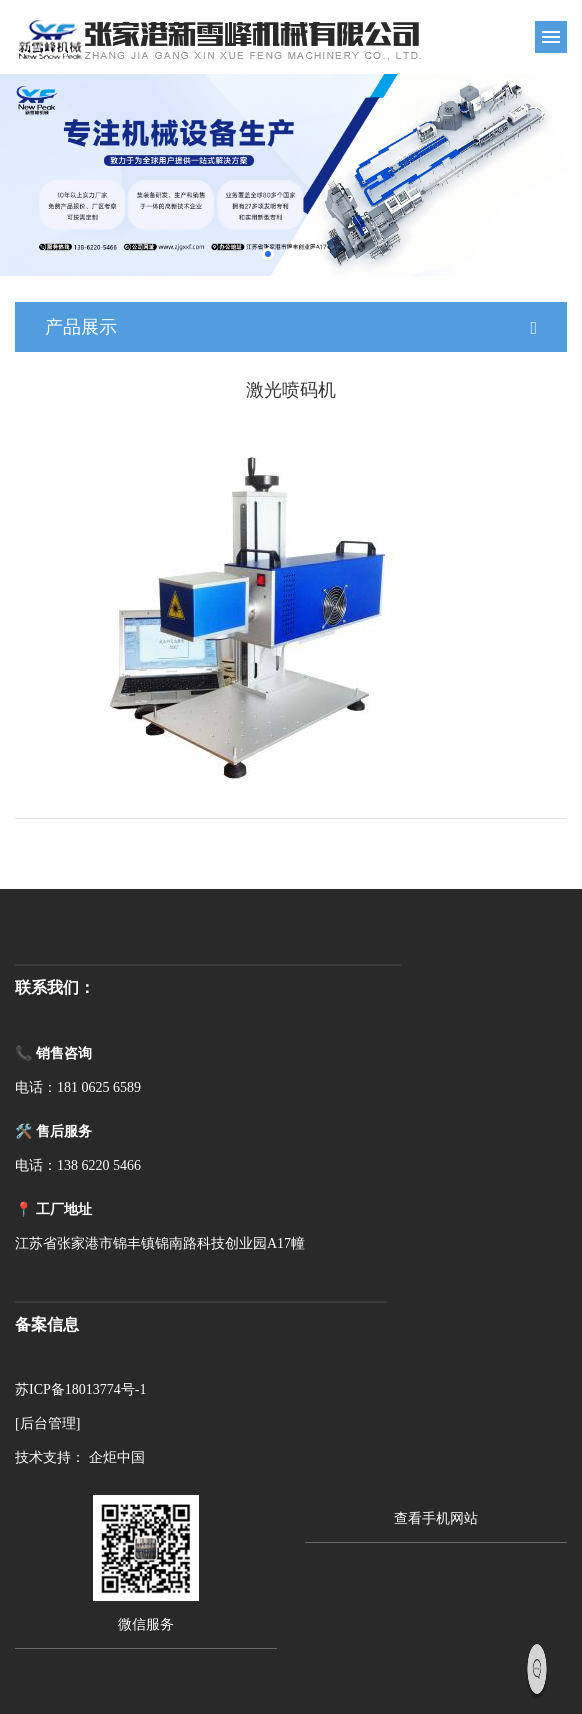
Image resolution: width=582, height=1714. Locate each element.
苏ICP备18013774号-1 (80, 1389)
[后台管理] (47, 1423)
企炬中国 (117, 1457)
